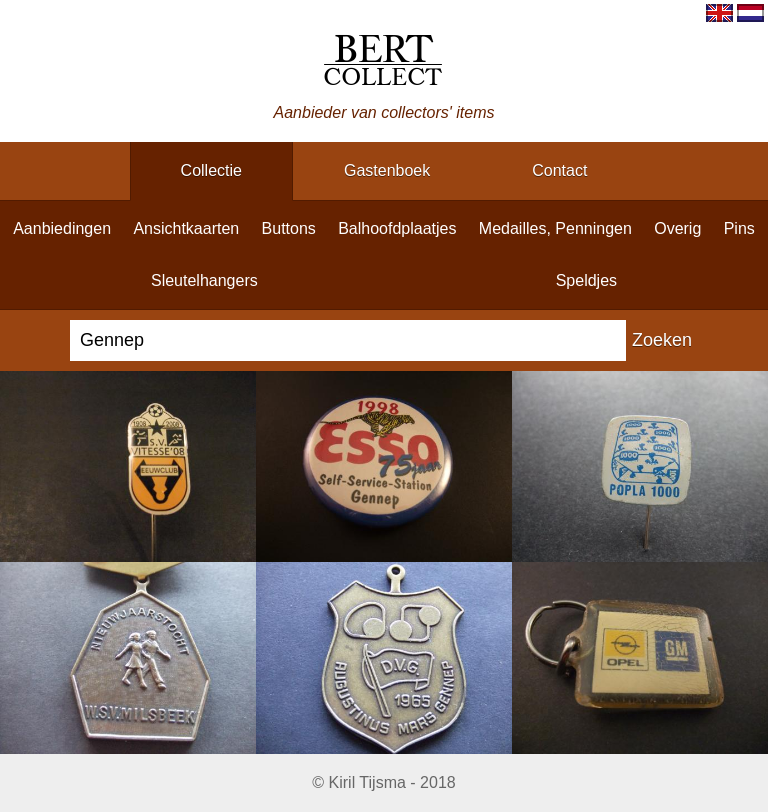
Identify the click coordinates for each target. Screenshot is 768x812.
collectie (211, 170)
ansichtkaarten (186, 228)
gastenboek (387, 170)
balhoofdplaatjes (397, 228)
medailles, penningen (555, 228)
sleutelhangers (204, 280)
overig (677, 228)
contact (559, 170)
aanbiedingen (62, 228)
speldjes (586, 280)
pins (739, 228)
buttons (289, 228)
